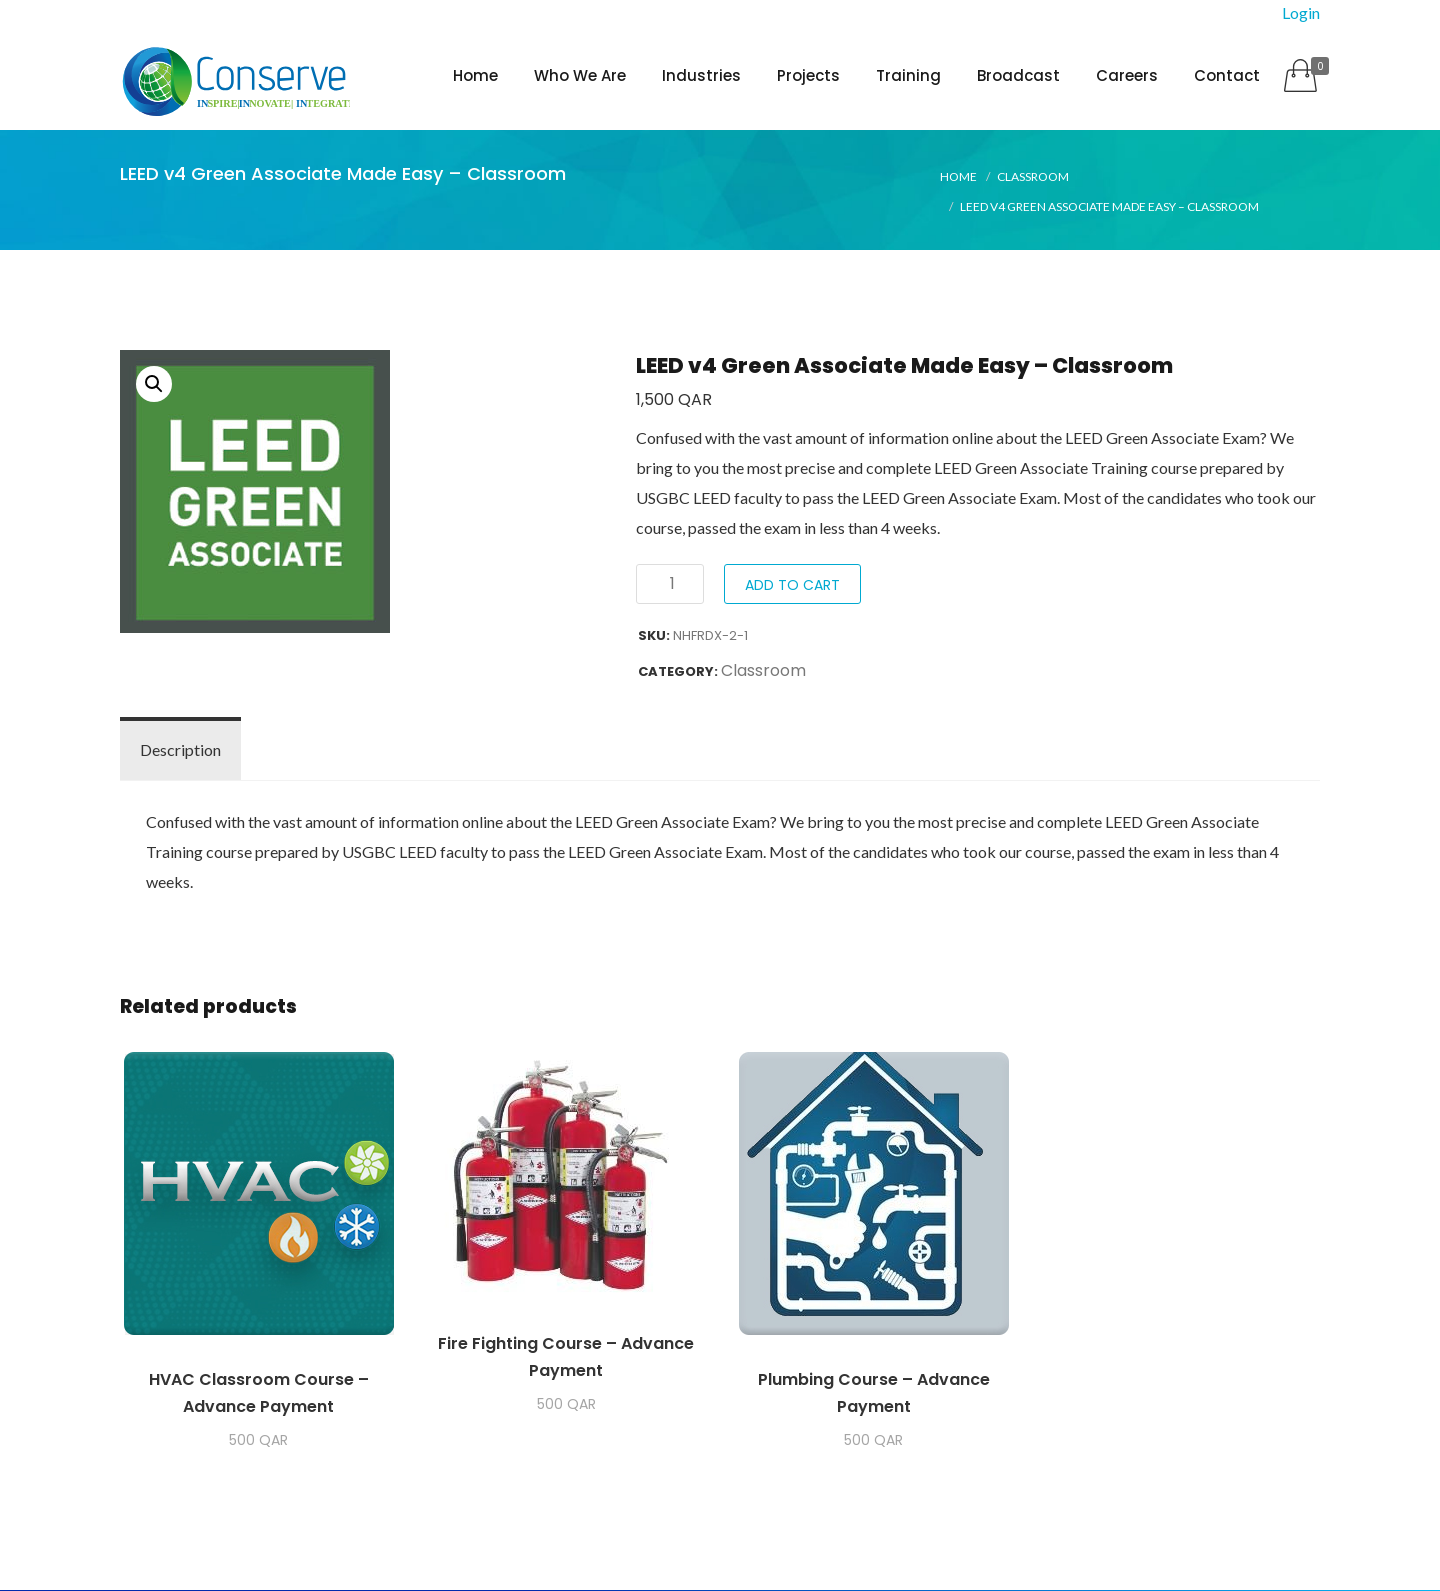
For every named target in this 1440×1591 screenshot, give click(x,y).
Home (475, 75)
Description (180, 750)
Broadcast (1018, 75)
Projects (808, 75)
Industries (701, 75)
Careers (1127, 75)
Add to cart (792, 586)
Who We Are (580, 75)
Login (1301, 12)
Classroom (1033, 177)
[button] (154, 385)
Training (908, 75)
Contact (1227, 75)
